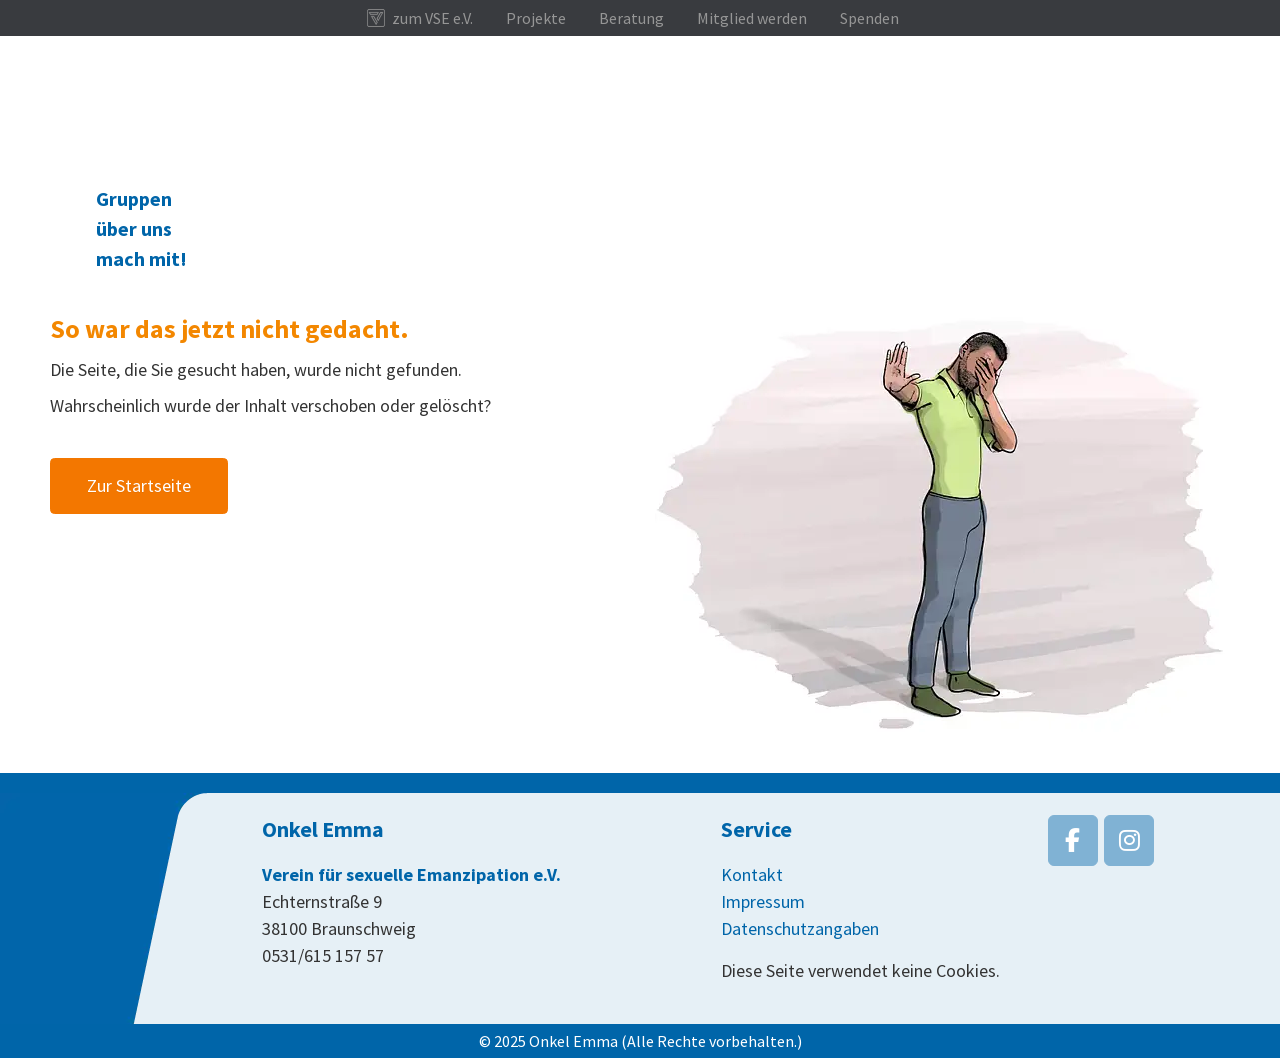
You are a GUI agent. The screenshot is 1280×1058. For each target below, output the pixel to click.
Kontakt (752, 874)
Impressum (763, 901)
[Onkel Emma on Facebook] (1073, 840)
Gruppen (134, 198)
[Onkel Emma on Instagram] (1129, 840)
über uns (134, 228)
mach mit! (141, 258)
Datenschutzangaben (800, 928)
